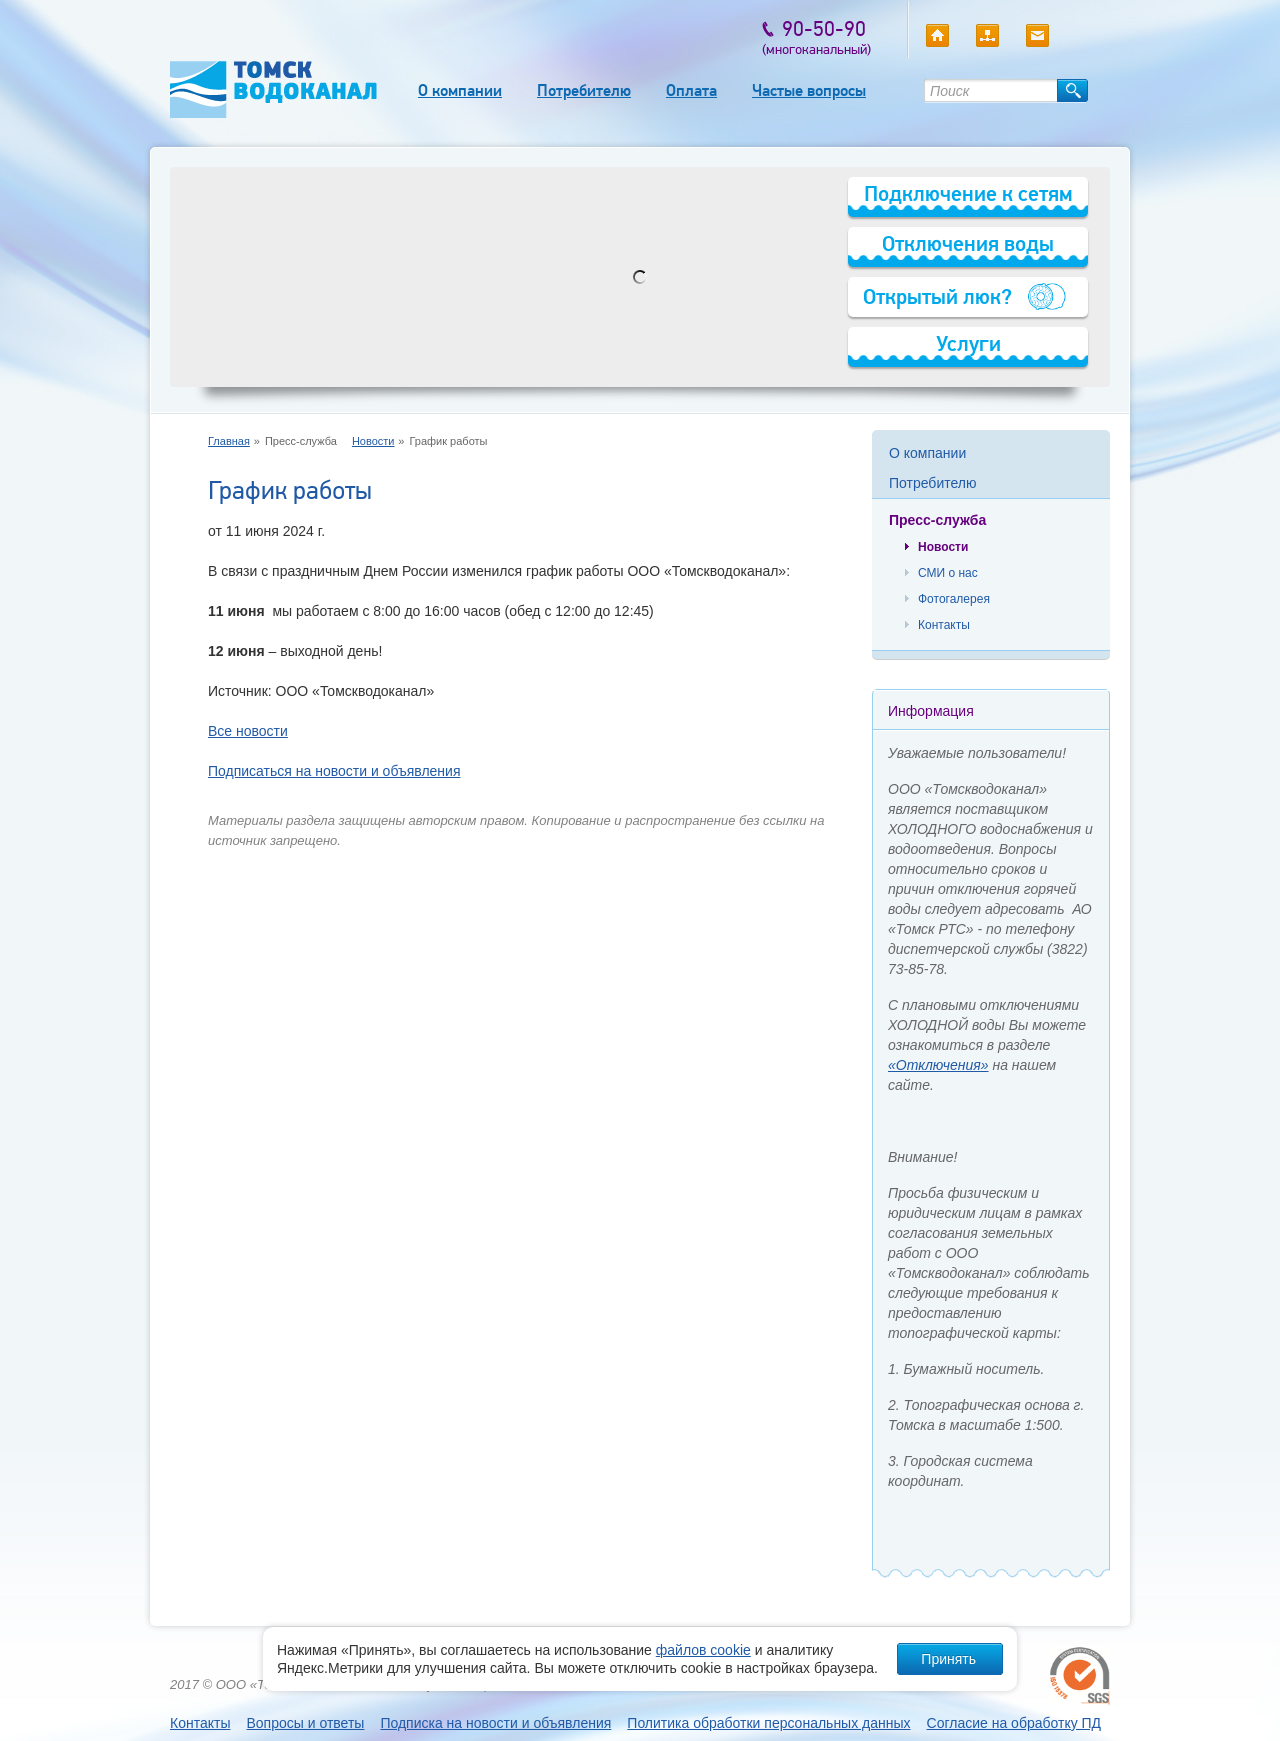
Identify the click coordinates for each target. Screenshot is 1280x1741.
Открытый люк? (937, 296)
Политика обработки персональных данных (768, 1723)
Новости (373, 441)
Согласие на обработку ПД (1014, 1723)
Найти (1072, 90)
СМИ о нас (948, 573)
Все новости (248, 731)
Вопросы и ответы (305, 1723)
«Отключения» (938, 1065)
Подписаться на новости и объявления (334, 771)
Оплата (691, 90)
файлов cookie (703, 1650)
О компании (460, 90)
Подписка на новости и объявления (495, 1723)
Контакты (944, 625)
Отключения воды (968, 243)
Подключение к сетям (968, 193)
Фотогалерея (954, 599)
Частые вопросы (809, 90)
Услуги (968, 343)
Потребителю (584, 90)
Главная (229, 441)
